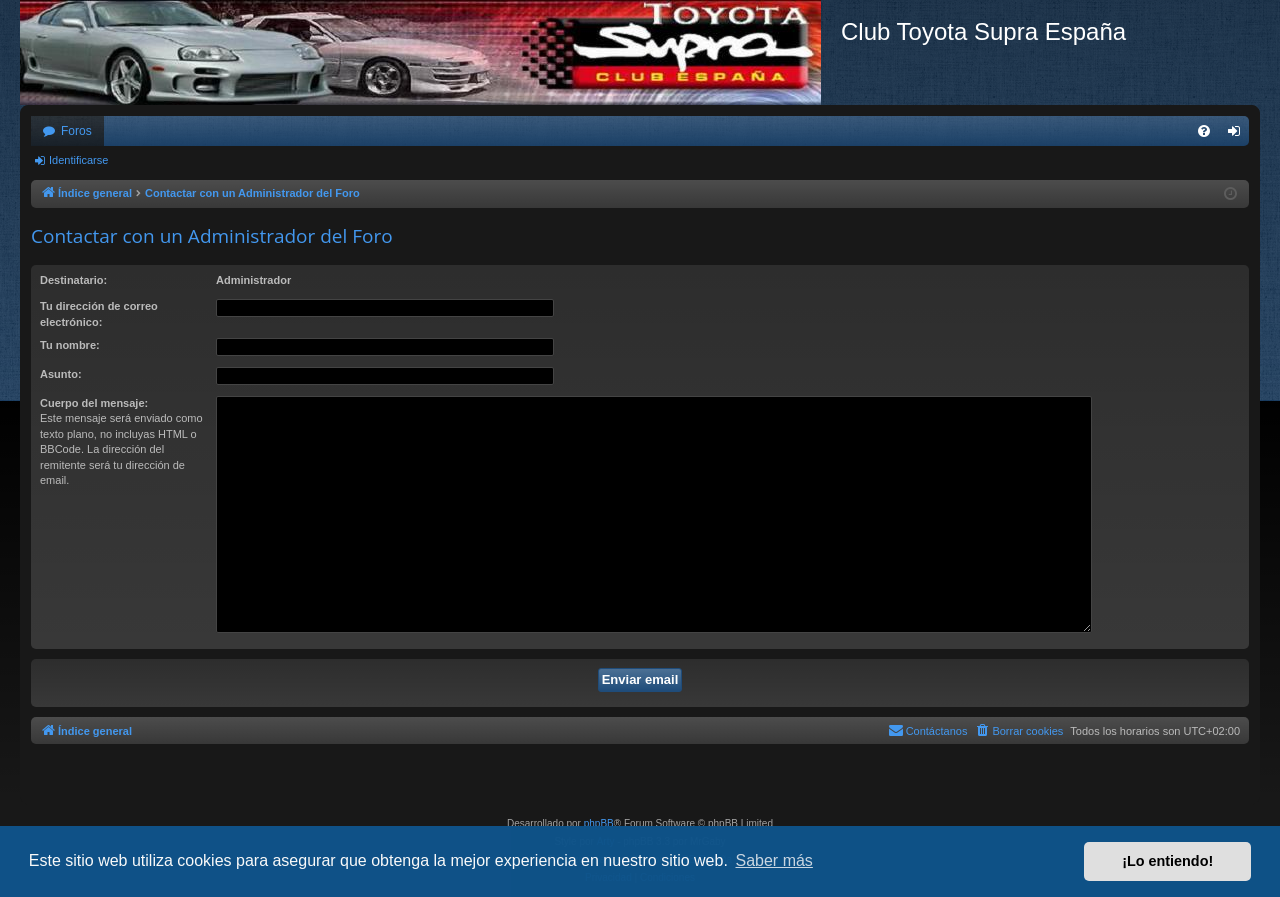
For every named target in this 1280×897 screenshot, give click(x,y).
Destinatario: (73, 280)
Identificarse (78, 160)
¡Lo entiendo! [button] (1167, 861)
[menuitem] (1204, 131)
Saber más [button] (774, 860)
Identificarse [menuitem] (1238, 135)
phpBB (599, 823)
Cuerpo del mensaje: (94, 403)
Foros (76, 131)
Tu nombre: (70, 345)
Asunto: (61, 374)
